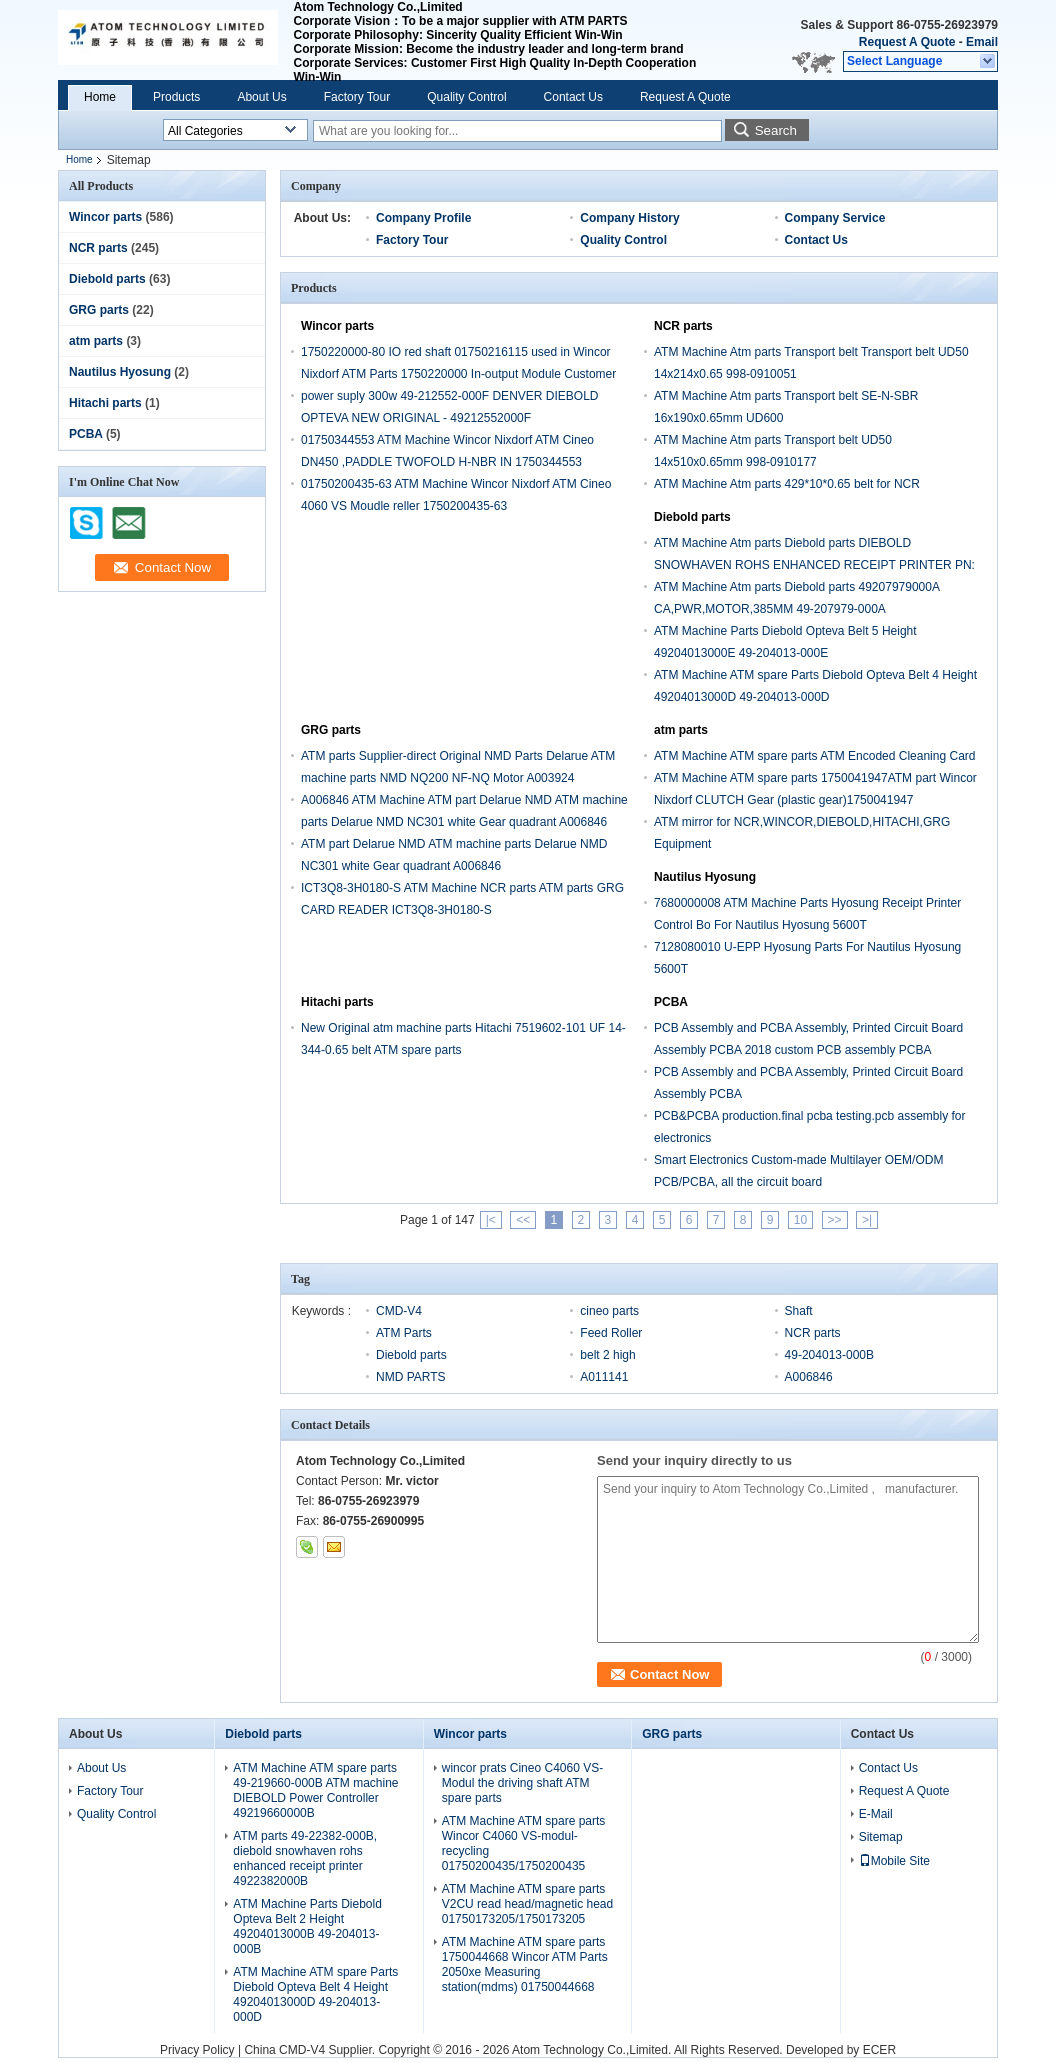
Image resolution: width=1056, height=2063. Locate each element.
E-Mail (876, 1814)
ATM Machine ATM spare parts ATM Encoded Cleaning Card (814, 756)
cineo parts (609, 1311)
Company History (629, 218)
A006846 (809, 1377)
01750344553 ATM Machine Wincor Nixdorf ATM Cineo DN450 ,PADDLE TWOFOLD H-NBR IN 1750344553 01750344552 (447, 462)
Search (776, 130)
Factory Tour (357, 97)
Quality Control (466, 97)
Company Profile (423, 218)
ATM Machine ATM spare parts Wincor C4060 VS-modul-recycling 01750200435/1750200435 (524, 1843)
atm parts (96, 341)
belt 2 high (607, 1355)
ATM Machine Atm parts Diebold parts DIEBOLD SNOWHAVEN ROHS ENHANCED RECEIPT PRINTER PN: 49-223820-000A (814, 565)
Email (982, 42)
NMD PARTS (411, 1377)
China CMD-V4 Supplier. (311, 2050)
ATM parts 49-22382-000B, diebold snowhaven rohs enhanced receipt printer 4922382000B (305, 1858)
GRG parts (99, 310)
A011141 (604, 1377)
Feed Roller (611, 1333)
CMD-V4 (399, 1311)
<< (523, 1220)
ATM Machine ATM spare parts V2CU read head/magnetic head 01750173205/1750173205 (527, 1904)
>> (835, 1220)
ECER (879, 2050)
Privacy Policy (197, 2050)
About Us (261, 97)
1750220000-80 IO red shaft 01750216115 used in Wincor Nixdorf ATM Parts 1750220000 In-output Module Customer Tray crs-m (458, 374)
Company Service (835, 218)
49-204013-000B (829, 1355)
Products (176, 97)
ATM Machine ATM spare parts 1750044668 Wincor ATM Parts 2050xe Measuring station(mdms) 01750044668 (525, 1964)
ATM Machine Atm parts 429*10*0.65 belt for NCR (787, 484)
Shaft (799, 1311)
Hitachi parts (105, 403)
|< (491, 1220)
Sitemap (881, 1837)
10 (800, 1220)
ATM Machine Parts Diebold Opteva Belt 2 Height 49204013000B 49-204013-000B (307, 1926)
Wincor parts (105, 217)
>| (867, 1220)
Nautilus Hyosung (120, 372)
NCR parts (98, 248)
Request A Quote (907, 42)
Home (100, 97)
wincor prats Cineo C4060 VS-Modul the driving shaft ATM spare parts (522, 1783)
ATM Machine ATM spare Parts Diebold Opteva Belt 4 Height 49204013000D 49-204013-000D (315, 1994)
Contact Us (573, 97)
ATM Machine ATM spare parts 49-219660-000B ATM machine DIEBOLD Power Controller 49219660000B (315, 1790)
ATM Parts (404, 1333)
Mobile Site (894, 1861)
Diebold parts (107, 279)
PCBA (86, 434)
